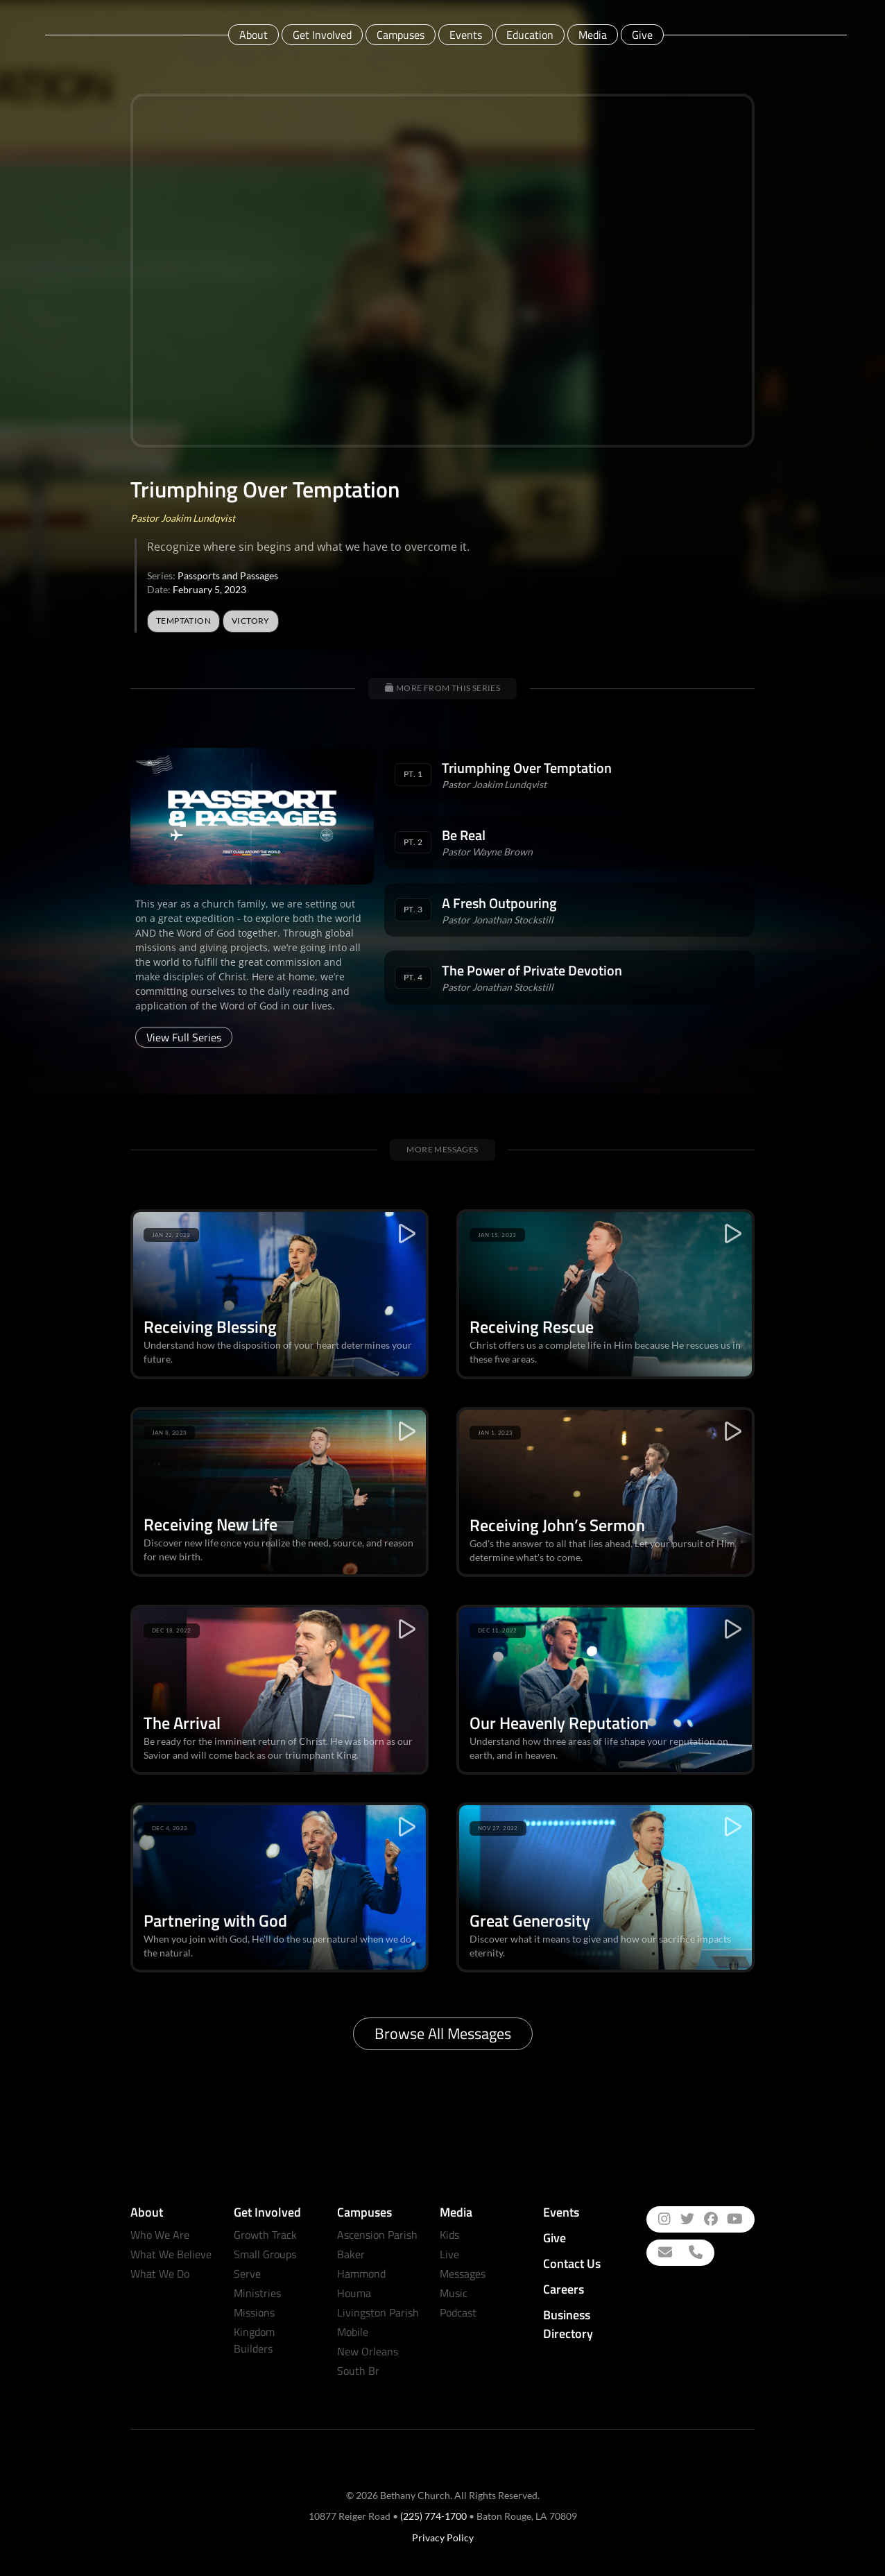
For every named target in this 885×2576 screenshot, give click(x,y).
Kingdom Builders (254, 2340)
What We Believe (171, 2254)
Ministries (257, 2293)
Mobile (352, 2331)
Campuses (400, 34)
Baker (351, 2254)
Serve (247, 2273)
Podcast (458, 2312)
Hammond (361, 2273)
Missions (254, 2312)
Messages (463, 2273)
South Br (358, 2370)
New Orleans (367, 2351)
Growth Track (265, 2234)
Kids (449, 2234)
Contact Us (572, 2263)
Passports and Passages (228, 575)
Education (529, 34)
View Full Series (183, 1037)
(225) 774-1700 (433, 2516)
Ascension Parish (377, 2234)
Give (642, 34)
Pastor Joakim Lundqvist (182, 518)
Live (449, 2254)
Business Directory (568, 2324)
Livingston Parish (378, 2312)
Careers (563, 2289)
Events (465, 34)
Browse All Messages (443, 2033)
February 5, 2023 (209, 589)
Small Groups (265, 2254)
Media (592, 34)
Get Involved (322, 34)
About (253, 34)
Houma (354, 2293)
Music (453, 2293)
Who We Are (159, 2234)
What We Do (159, 2273)
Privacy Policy (443, 2537)
